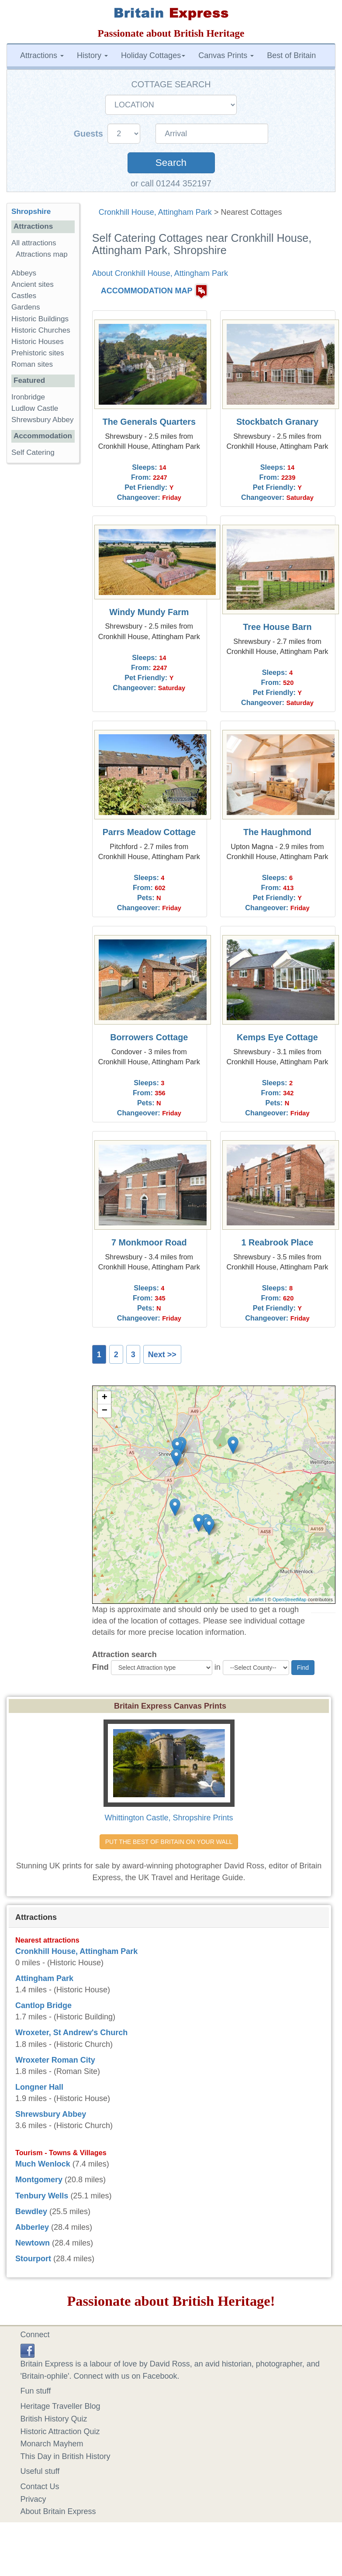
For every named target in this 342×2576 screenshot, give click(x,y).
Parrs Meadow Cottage (149, 832)
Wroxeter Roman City (55, 2060)
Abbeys (23, 273)
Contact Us (40, 2486)
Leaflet (256, 1599)
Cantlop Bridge (43, 2005)
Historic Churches (40, 330)
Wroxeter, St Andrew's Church (71, 2032)
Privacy (33, 2499)
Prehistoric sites (37, 353)
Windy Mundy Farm (149, 612)
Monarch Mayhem (52, 2443)
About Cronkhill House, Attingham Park (160, 273)
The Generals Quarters (149, 421)
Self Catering (33, 452)
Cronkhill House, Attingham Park (155, 212)
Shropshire (31, 211)
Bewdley (31, 2211)
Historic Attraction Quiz (60, 2431)
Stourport (33, 2258)
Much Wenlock (42, 2164)
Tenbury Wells (41, 2195)
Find (100, 1667)
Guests (90, 133)
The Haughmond (277, 832)
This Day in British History (66, 2456)
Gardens (25, 307)
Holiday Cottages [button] (153, 55)
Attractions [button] (42, 55)
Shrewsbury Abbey (42, 420)
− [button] (104, 1410)
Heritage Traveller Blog (60, 2406)
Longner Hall (39, 2087)
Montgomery (38, 2179)
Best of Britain (291, 55)
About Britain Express (58, 2511)
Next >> (162, 1354)
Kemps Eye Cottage (277, 1037)
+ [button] (104, 1397)
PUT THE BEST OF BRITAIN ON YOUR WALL (168, 1841)
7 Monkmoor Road (149, 1242)
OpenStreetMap (290, 1599)
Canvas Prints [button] (226, 55)
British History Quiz (54, 2418)
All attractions (33, 243)
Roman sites (32, 364)
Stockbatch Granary (277, 421)
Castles (23, 296)
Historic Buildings (40, 319)
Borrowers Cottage (149, 1037)
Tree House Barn (277, 627)
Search (171, 162)
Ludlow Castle (34, 408)
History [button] (92, 55)
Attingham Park (44, 1978)
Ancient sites (32, 284)
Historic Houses (37, 341)
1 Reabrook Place (277, 1242)
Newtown (32, 2243)
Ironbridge (28, 397)
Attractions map (42, 254)
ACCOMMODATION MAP (147, 290)
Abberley (32, 2227)
